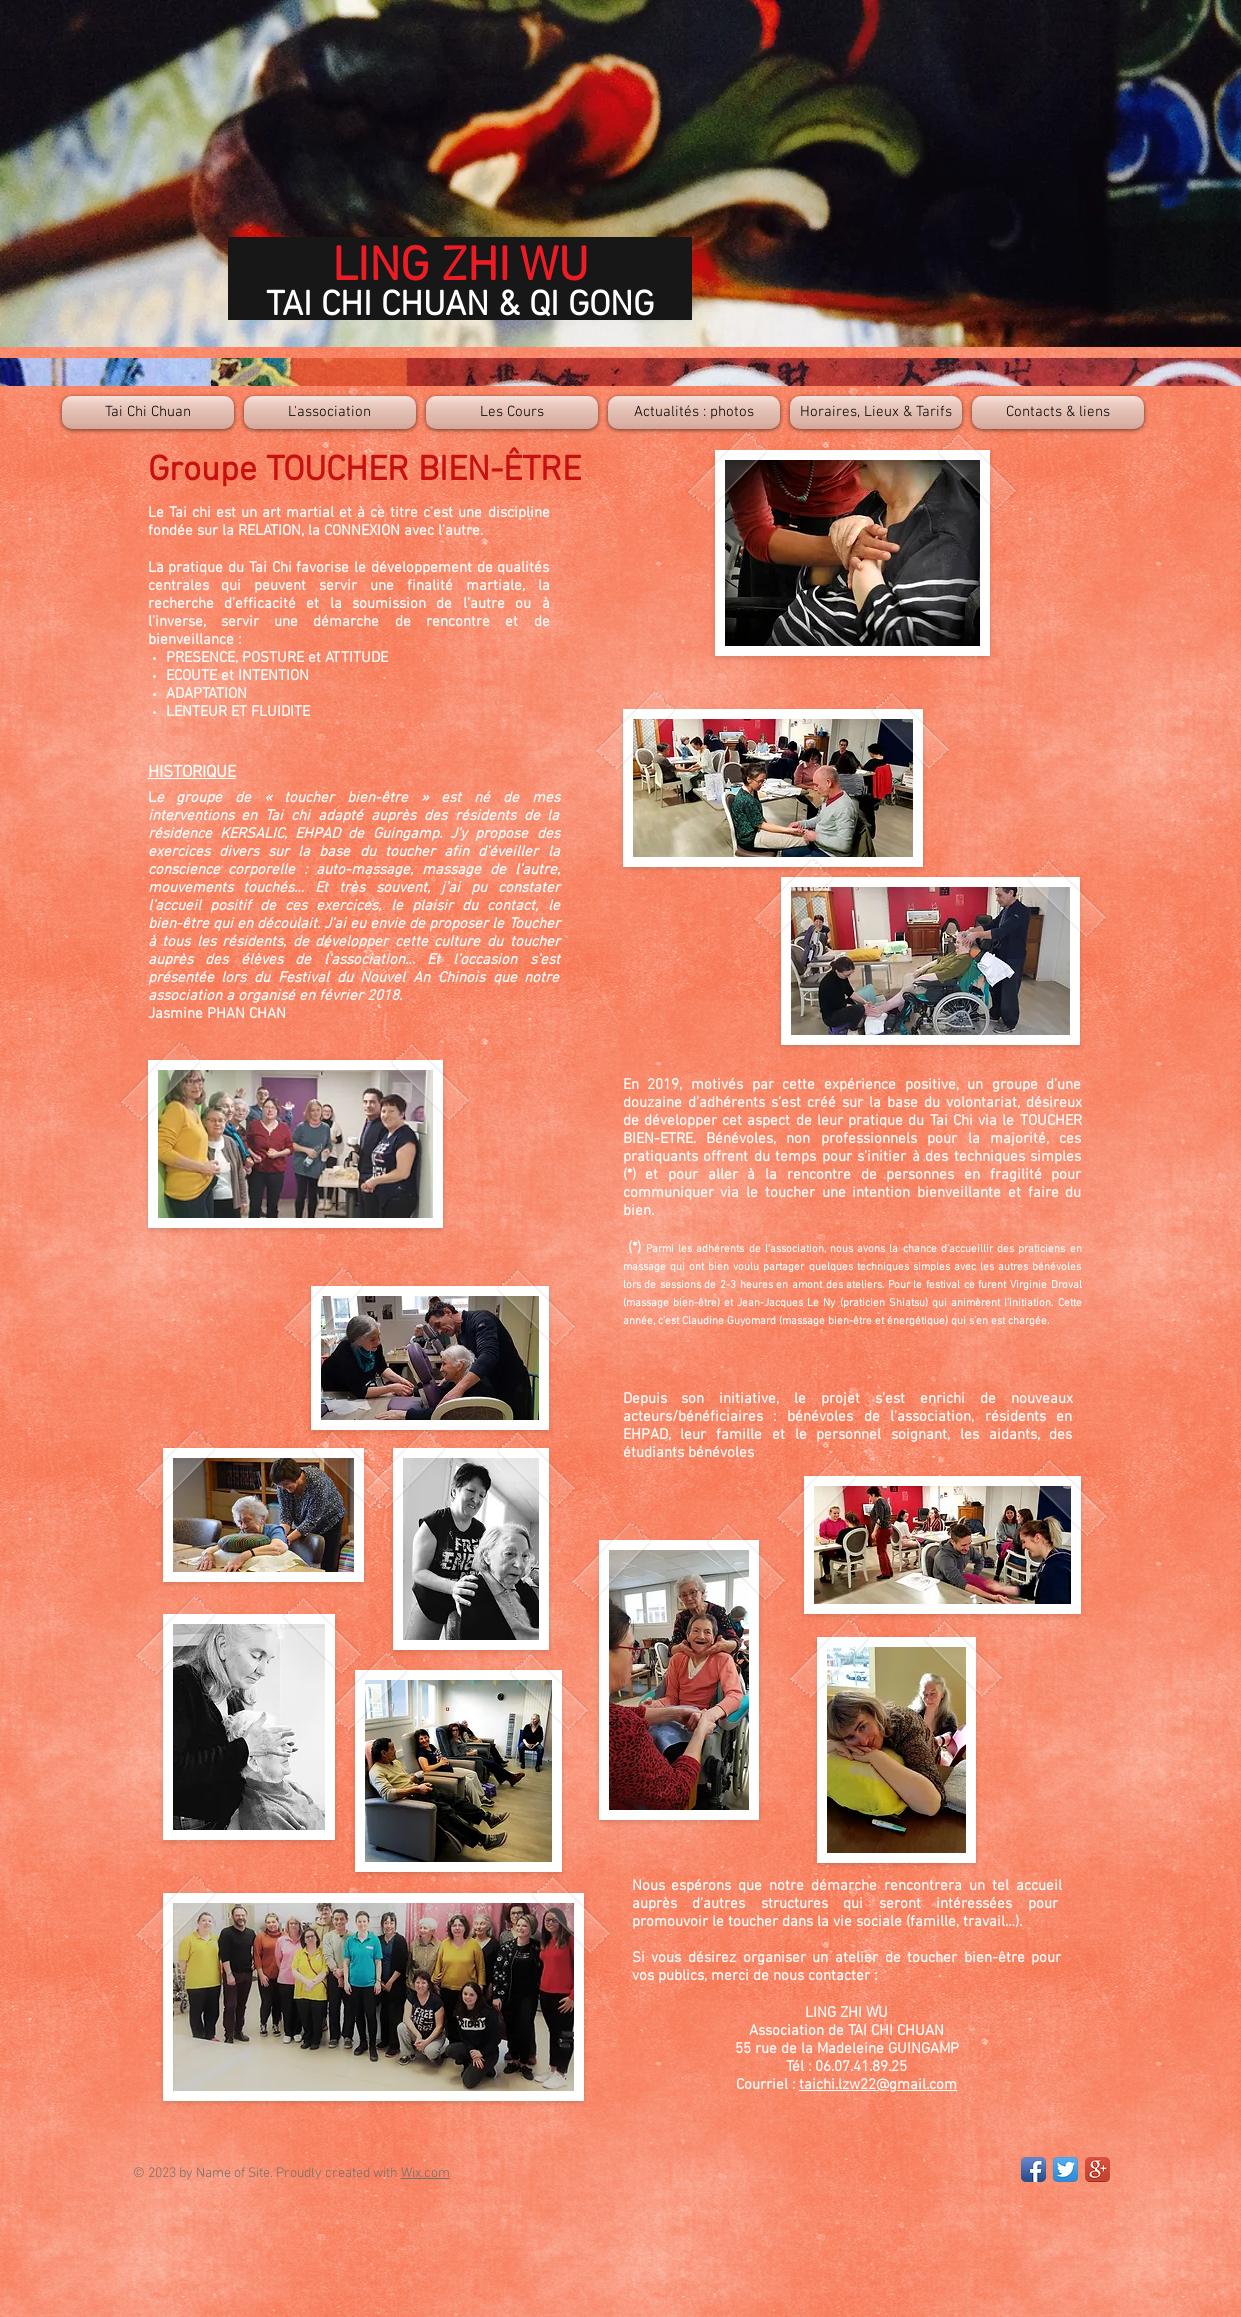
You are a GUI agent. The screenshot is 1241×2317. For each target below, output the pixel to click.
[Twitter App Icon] (1065, 2169)
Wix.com (425, 2173)
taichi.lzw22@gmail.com (878, 2085)
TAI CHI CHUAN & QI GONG (460, 306)
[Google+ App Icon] (1097, 2169)
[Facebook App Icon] (1033, 2169)
